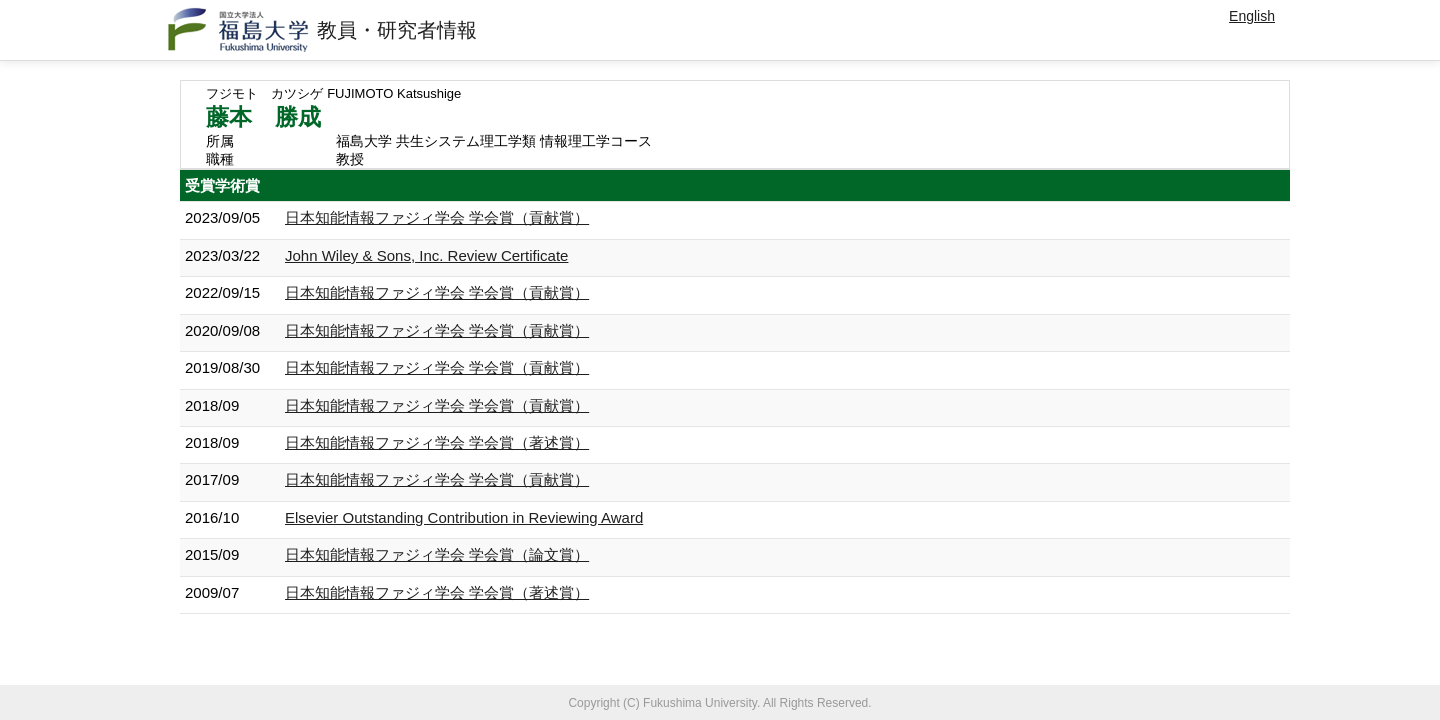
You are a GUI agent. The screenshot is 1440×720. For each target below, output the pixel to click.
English (1252, 16)
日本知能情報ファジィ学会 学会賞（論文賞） (437, 554)
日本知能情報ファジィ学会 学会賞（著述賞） (437, 442)
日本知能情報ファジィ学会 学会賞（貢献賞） (437, 217)
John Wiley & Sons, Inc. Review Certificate (426, 255)
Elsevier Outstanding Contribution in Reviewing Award (464, 517)
